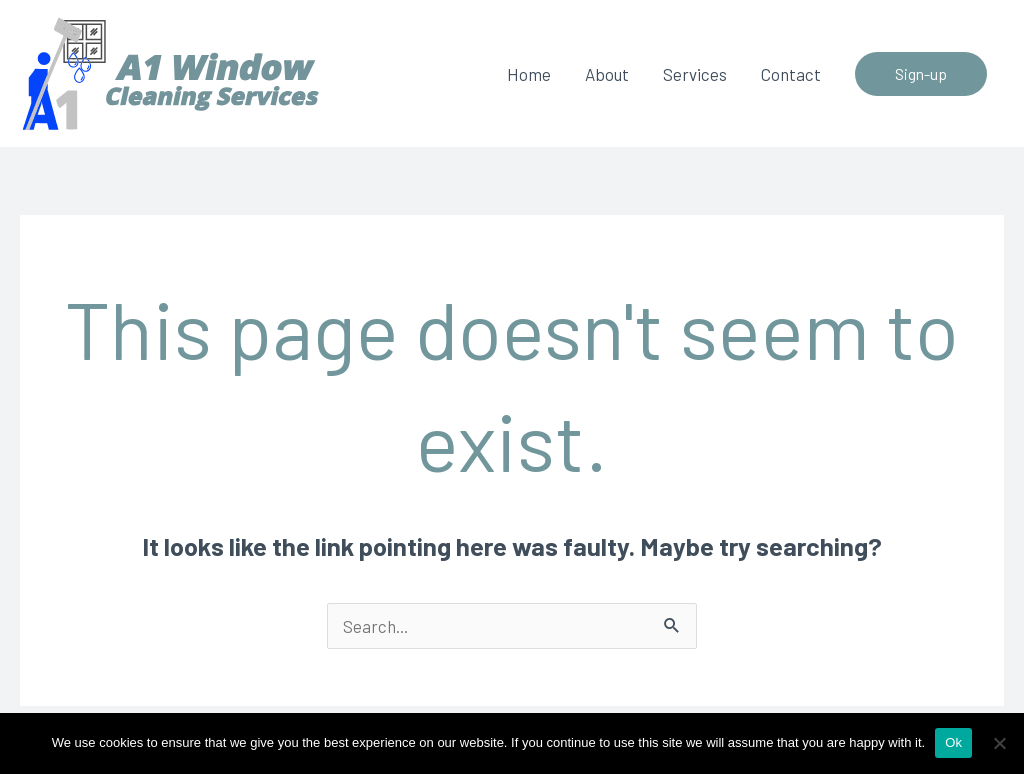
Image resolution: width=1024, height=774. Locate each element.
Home (529, 74)
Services (695, 74)
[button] (921, 74)
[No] (999, 743)
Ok (953, 742)
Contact (791, 74)
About (607, 74)
